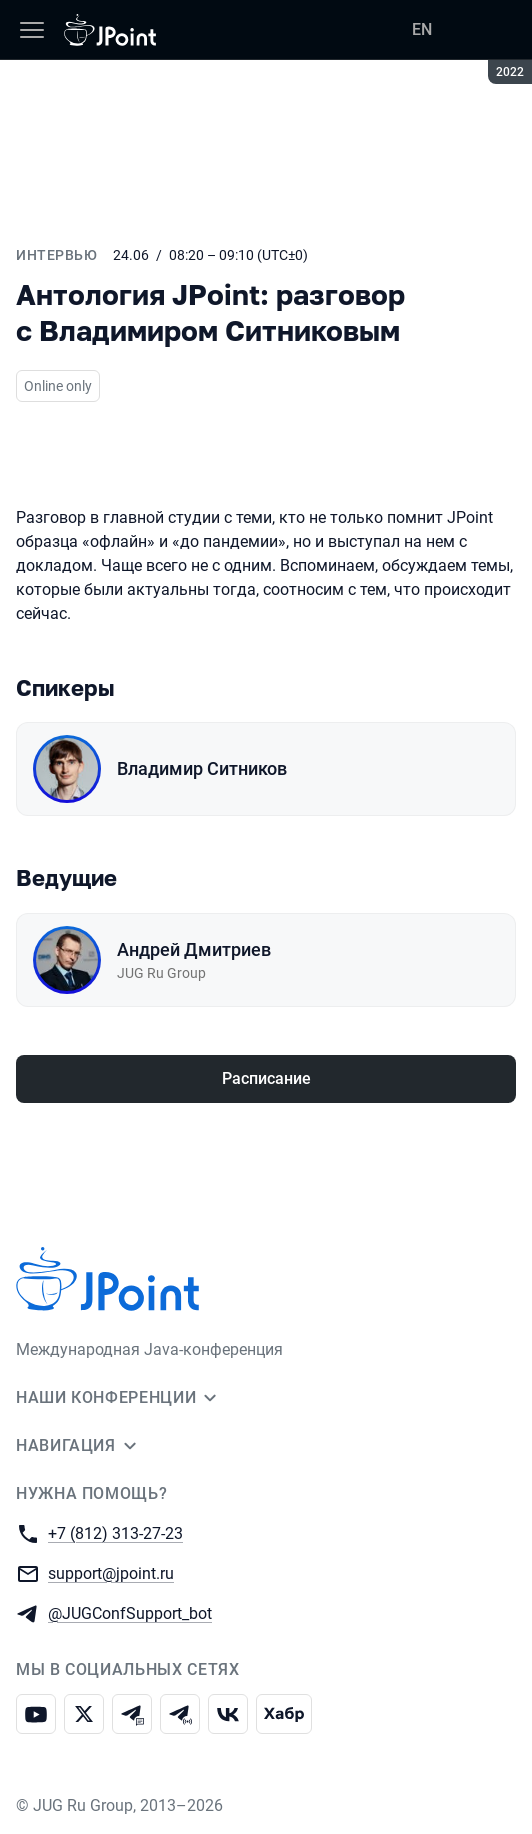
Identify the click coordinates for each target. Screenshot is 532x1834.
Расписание (266, 1078)
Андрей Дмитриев (194, 949)
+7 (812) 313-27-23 (115, 1532)
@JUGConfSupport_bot (130, 1612)
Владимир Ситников (202, 768)
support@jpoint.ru (111, 1572)
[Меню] (32, 30)
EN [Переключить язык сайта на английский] (422, 29)
